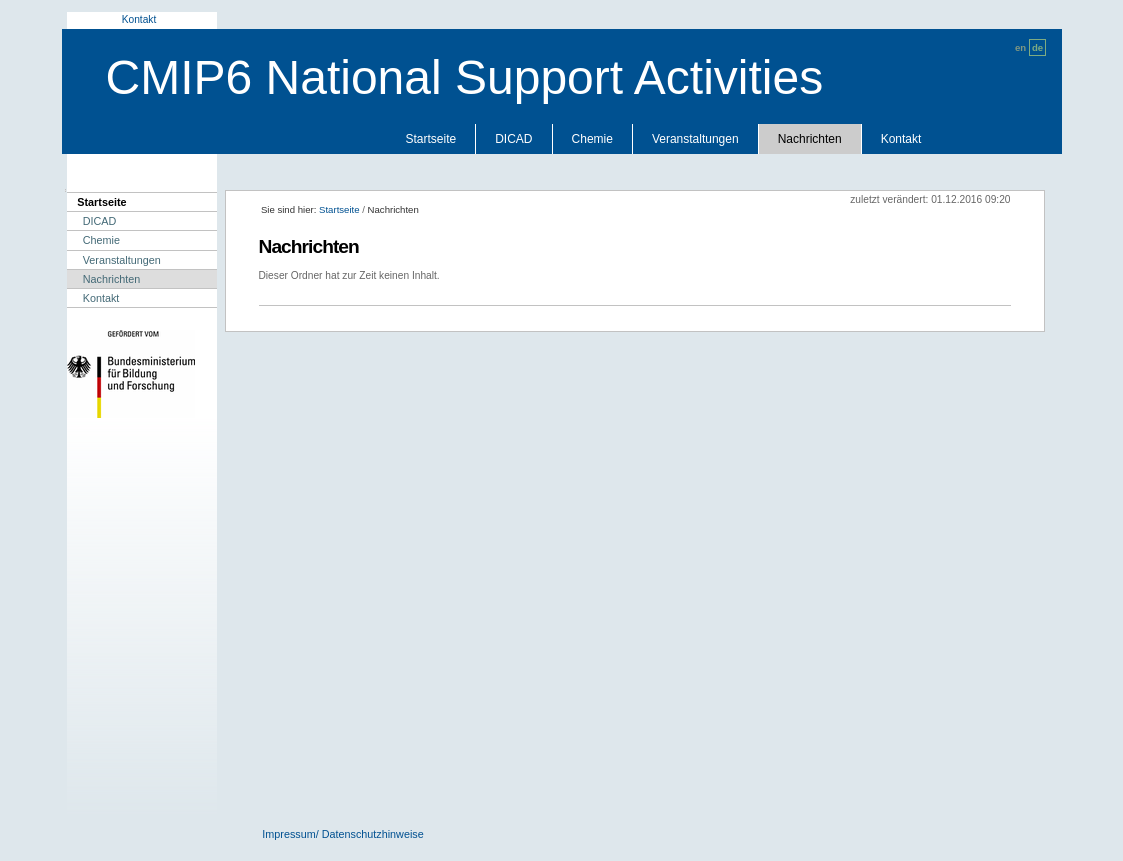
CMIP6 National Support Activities (465, 77)
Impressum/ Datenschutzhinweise (342, 834)
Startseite (431, 139)
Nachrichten (810, 139)
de (1037, 47)
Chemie (592, 139)
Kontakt (139, 19)
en (1020, 47)
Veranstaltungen (695, 139)
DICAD (513, 139)
